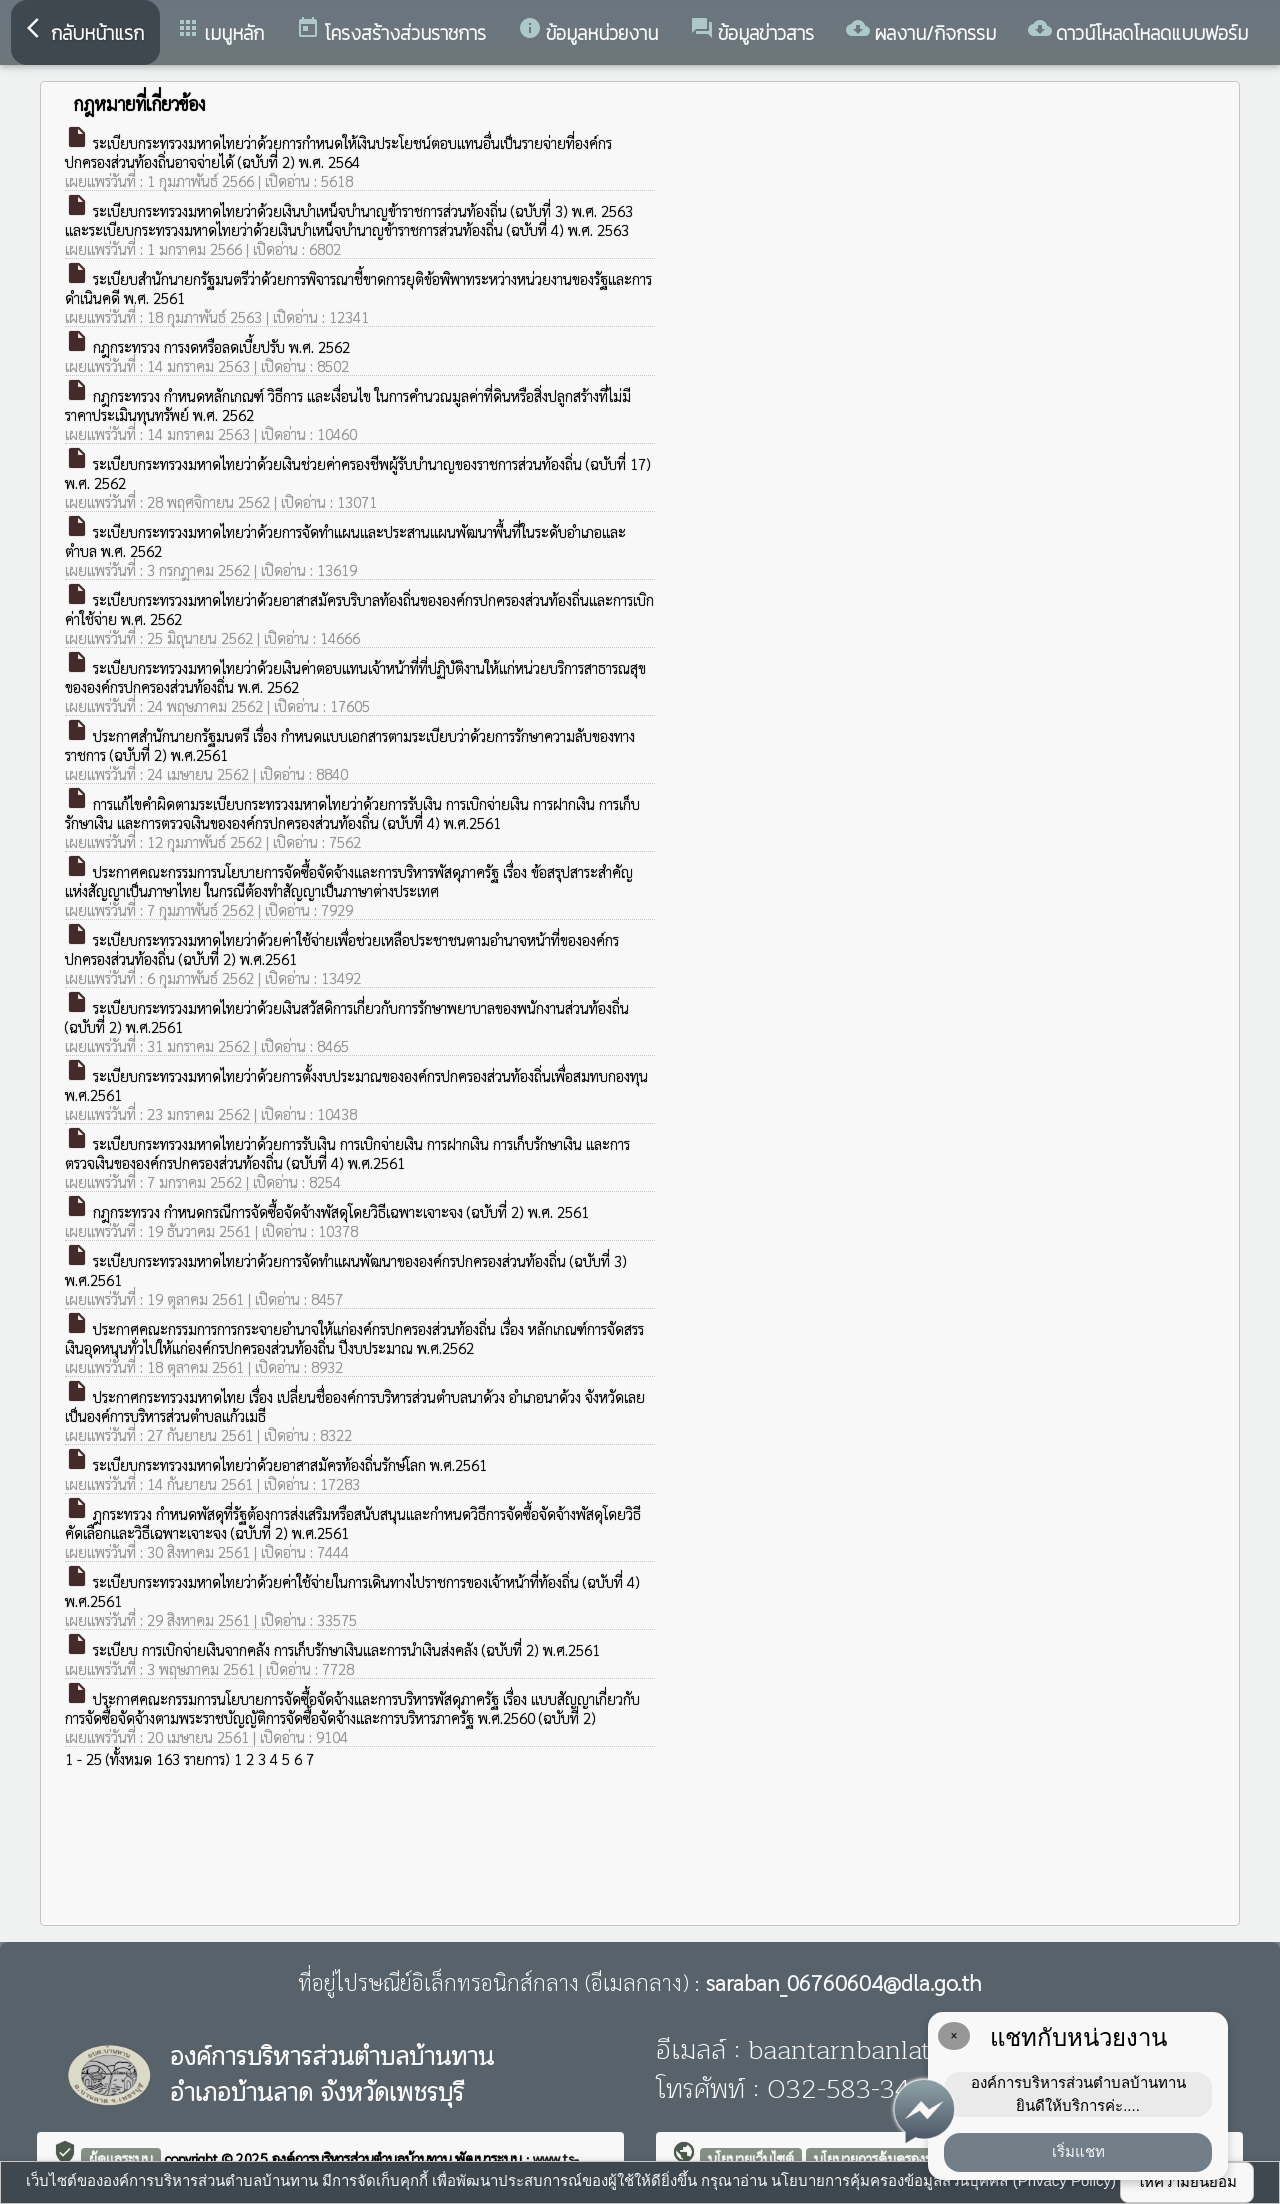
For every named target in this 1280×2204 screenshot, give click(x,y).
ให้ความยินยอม (1187, 2181)
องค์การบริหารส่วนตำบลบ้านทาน (363, 2158)
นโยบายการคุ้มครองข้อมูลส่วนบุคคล (915, 2158)
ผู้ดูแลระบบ (121, 2158)
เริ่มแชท (1078, 2151)
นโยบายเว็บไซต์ (751, 2158)
